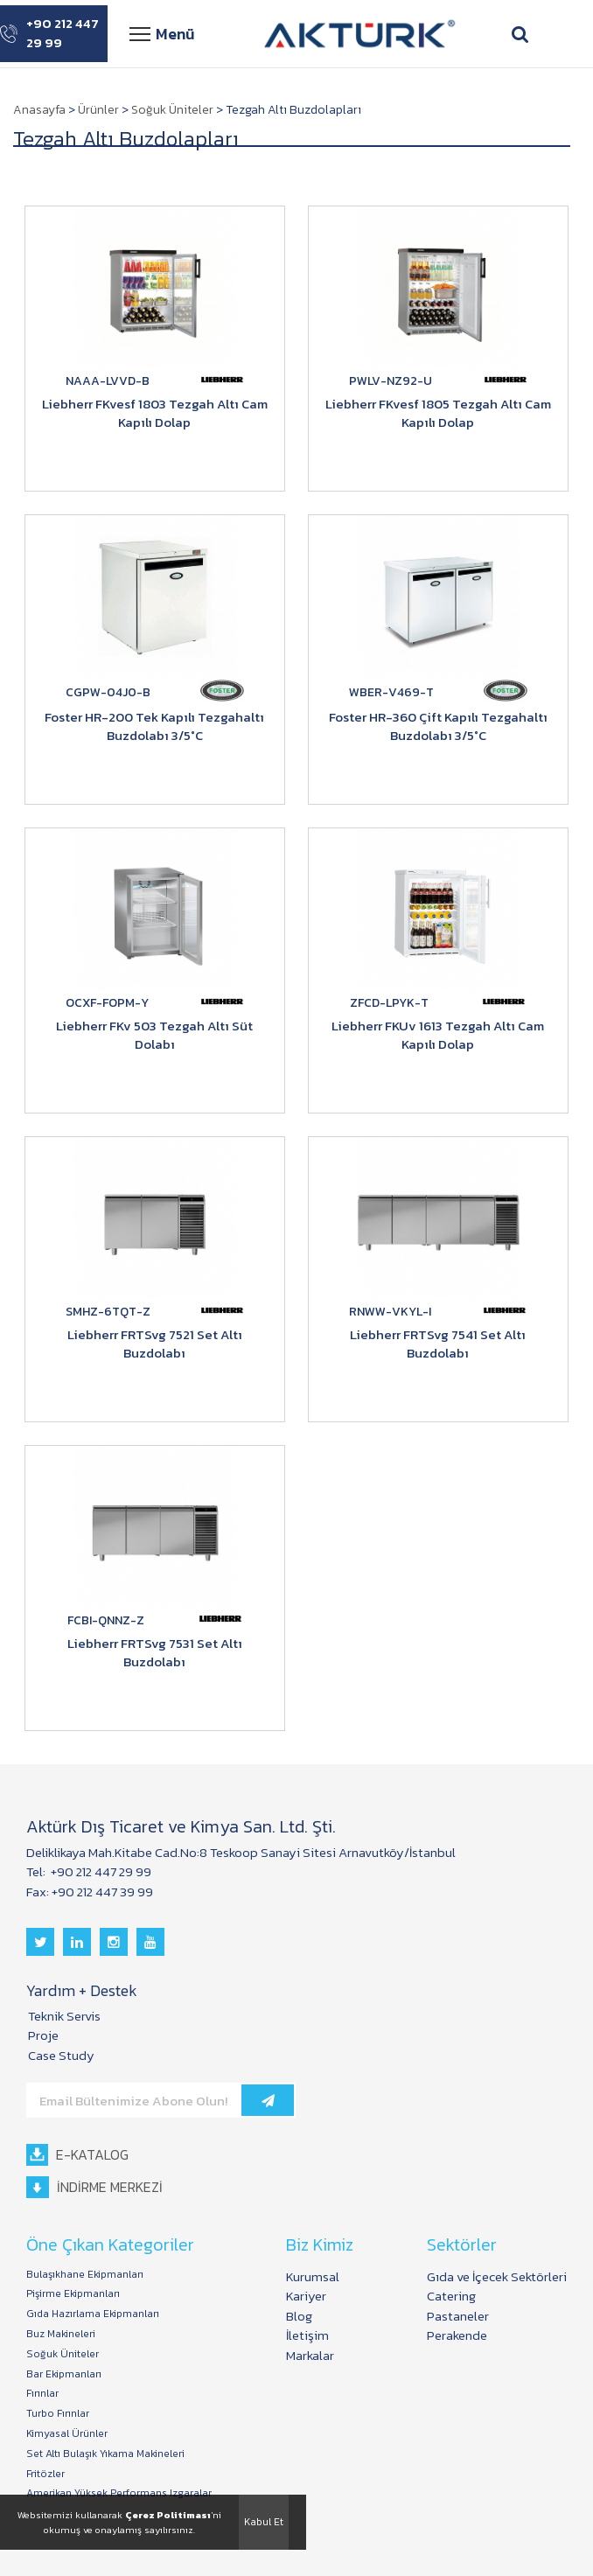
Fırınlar (42, 2393)
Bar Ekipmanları (63, 2374)
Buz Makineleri (60, 2334)
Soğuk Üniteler (172, 110)
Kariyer (306, 2296)
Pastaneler (458, 2316)
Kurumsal (312, 2276)
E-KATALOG (77, 2155)
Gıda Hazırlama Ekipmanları (92, 2314)
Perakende (457, 2335)
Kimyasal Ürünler (67, 2433)
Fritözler (45, 2474)
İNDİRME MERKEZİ (94, 2187)
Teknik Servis (64, 2016)
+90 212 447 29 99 (49, 33)
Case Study (61, 2055)
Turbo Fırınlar (57, 2413)
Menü (162, 33)
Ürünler (98, 110)
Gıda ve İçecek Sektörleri (497, 2276)
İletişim (307, 2335)
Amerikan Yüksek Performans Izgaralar (119, 2493)
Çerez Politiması (168, 2515)
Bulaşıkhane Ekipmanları (84, 2274)
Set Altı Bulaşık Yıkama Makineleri (105, 2454)
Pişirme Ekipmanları (73, 2293)
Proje (43, 2035)
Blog (299, 2316)
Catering (451, 2296)
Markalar (310, 2355)
